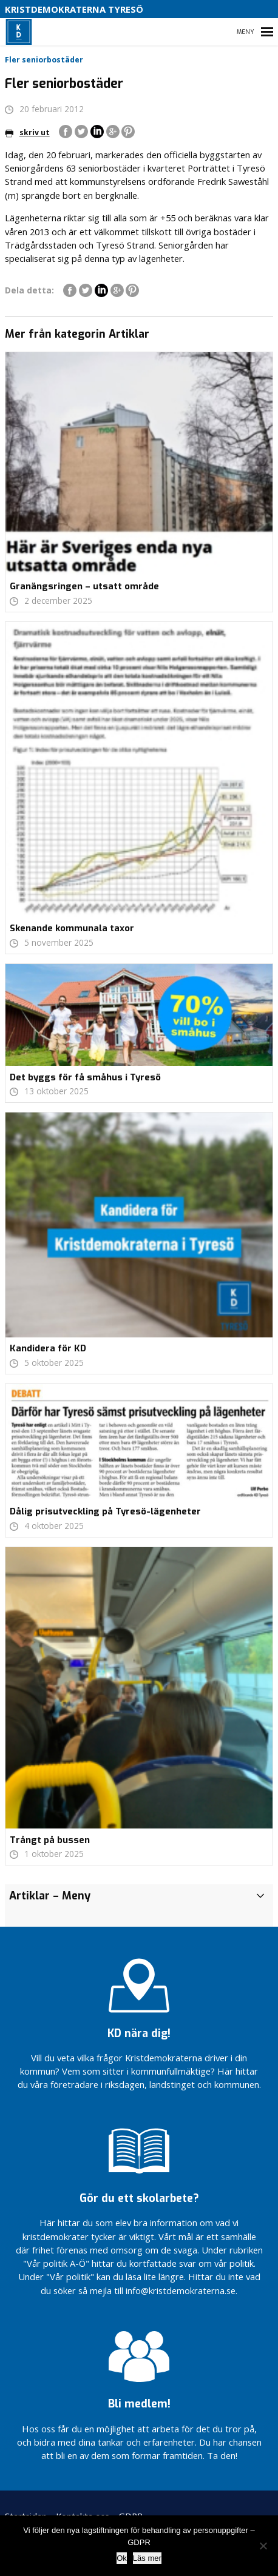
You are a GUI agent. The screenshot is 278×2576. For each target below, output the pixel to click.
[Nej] (263, 2546)
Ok (122, 2558)
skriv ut (27, 132)
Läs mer (147, 2558)
